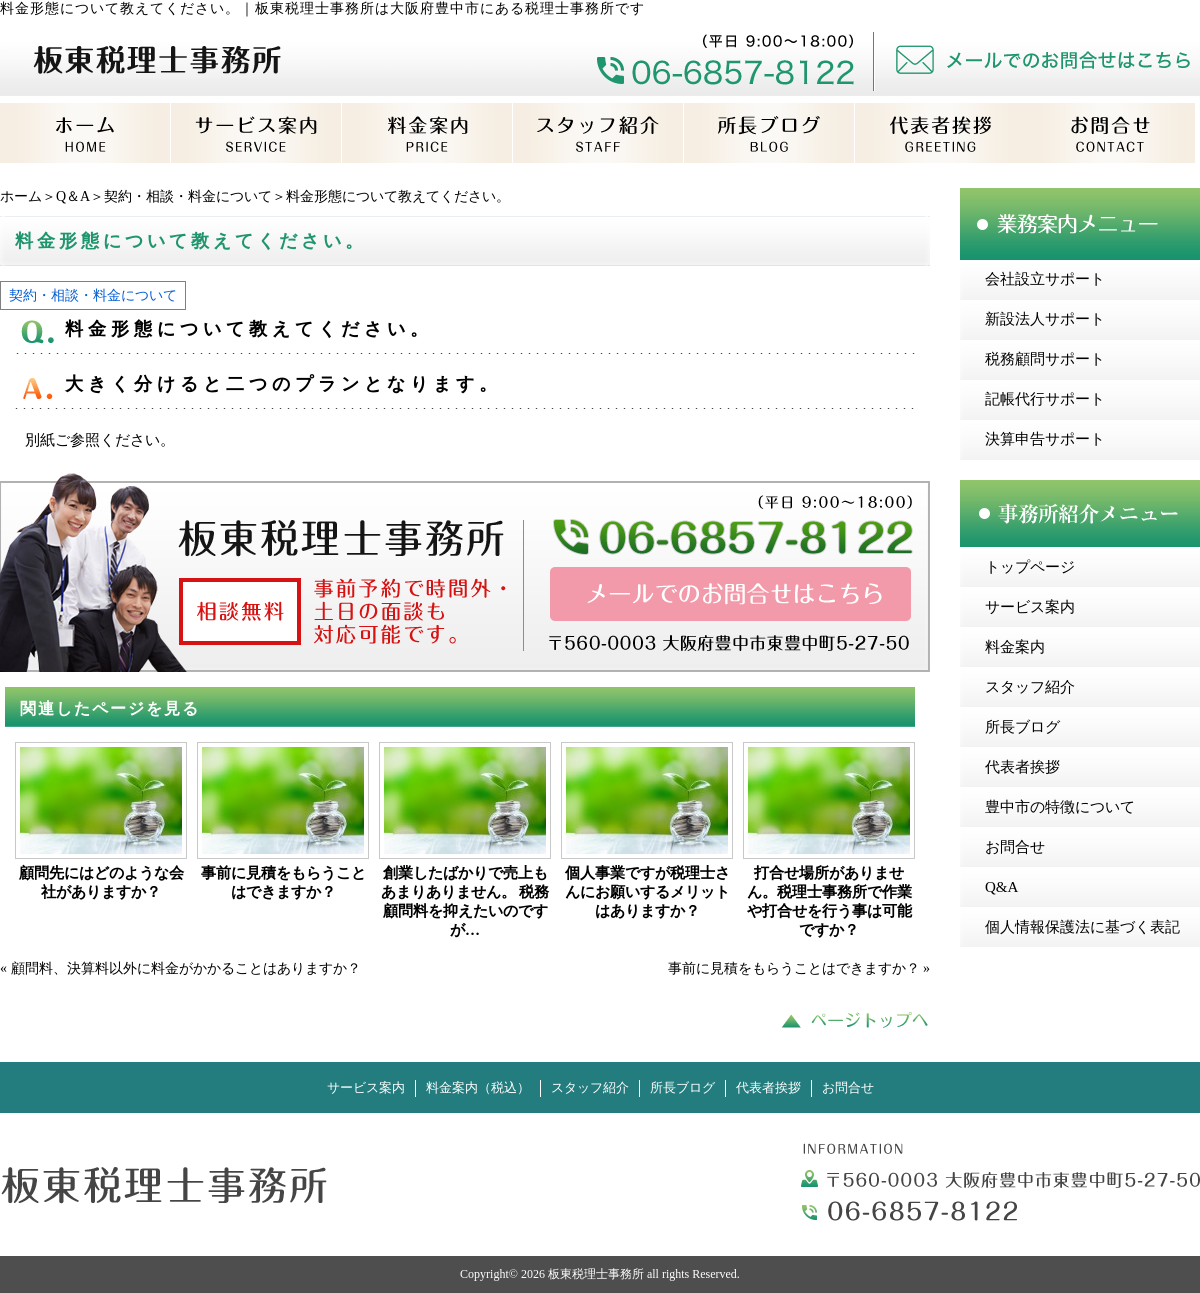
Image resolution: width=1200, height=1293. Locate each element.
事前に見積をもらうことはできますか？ (283, 882)
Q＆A (73, 196)
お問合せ (1015, 847)
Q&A (1001, 887)
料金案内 (1015, 647)
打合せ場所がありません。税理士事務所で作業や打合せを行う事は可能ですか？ (829, 901)
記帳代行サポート (1045, 399)
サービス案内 (1030, 607)
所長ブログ (1022, 727)
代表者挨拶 (1022, 767)
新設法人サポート (1045, 319)
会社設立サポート (1045, 279)
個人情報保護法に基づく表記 (1082, 927)
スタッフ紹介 (1030, 687)
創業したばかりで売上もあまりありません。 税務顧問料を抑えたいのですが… (465, 901)
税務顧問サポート (1045, 359)
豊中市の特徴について (1060, 807)
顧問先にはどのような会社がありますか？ (101, 882)
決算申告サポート (1045, 439)
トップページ (1030, 567)
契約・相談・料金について (188, 196)
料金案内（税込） (478, 1088)
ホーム (21, 196)
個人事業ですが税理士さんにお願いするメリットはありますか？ (647, 892)
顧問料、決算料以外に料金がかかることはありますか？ (186, 968)
